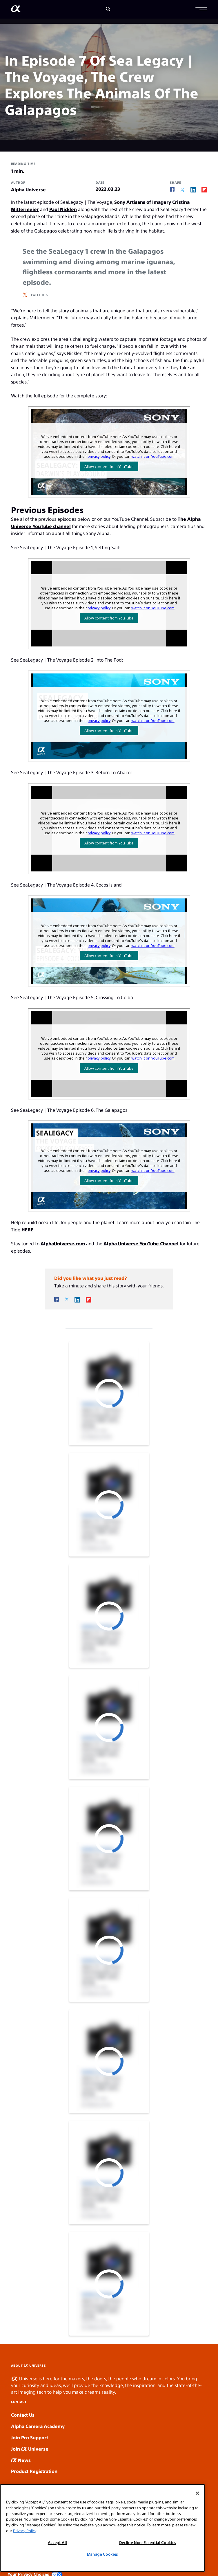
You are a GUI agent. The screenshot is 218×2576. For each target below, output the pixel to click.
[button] (201, 9)
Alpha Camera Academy (38, 2426)
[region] (102, 2528)
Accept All (57, 2542)
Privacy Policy (24, 2530)
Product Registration (34, 2471)
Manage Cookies (102, 2554)
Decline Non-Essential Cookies (147, 2542)
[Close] (197, 2493)
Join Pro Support (29, 2437)
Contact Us (22, 2415)
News (21, 2460)
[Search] (108, 9)
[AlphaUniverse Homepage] (16, 10)
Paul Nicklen (63, 209)
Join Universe (29, 2449)
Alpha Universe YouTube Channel (141, 1243)
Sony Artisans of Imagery (142, 202)
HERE (27, 1229)
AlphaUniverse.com (63, 1243)
